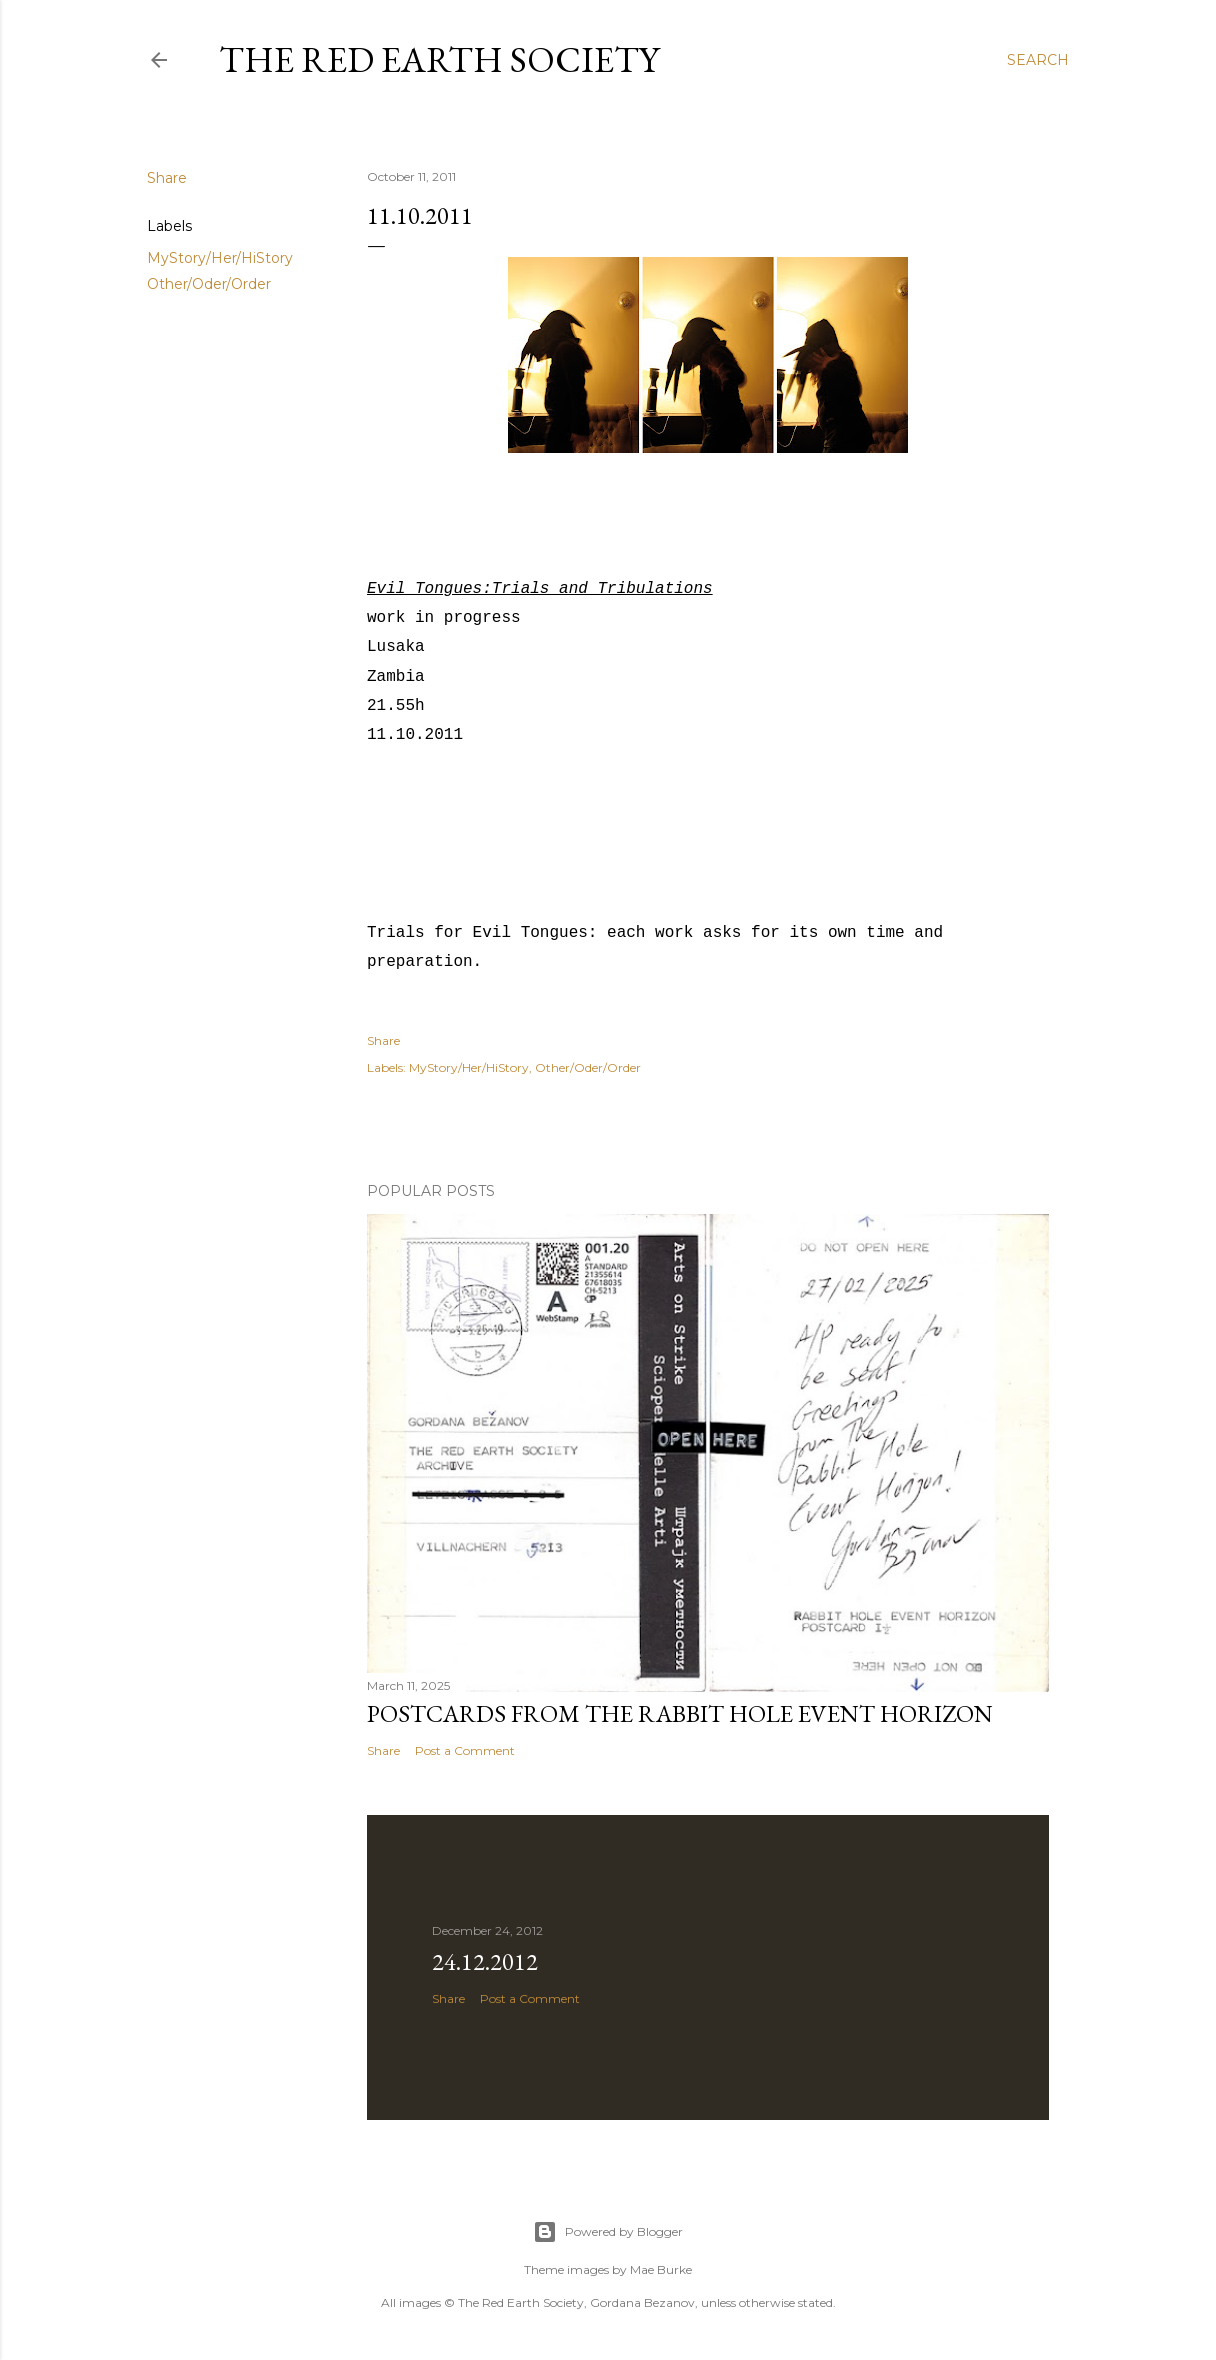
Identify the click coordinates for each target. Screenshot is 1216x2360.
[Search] (1038, 60)
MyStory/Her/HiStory (220, 258)
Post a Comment (465, 1750)
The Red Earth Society (439, 59)
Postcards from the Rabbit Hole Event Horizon (680, 1713)
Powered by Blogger (608, 2232)
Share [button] (167, 178)
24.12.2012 (485, 1961)
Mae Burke (661, 2269)
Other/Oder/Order (209, 284)
